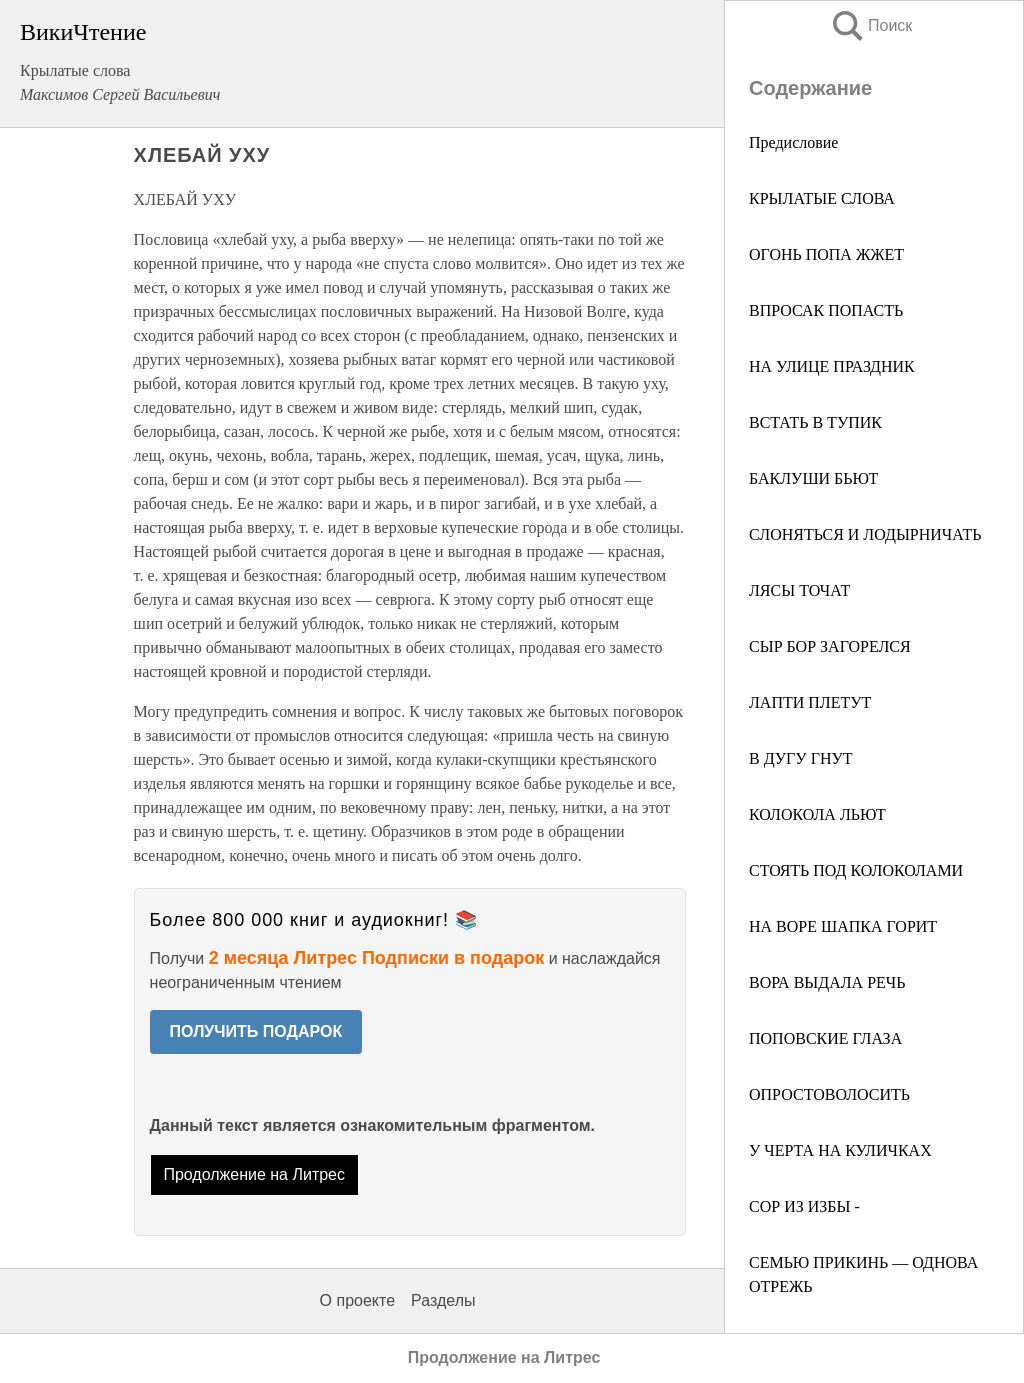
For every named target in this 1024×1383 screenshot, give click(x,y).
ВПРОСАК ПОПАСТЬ (826, 310)
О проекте (357, 1300)
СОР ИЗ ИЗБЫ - (804, 1206)
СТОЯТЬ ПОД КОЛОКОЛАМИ (856, 870)
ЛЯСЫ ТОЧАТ (799, 590)
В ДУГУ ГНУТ (801, 758)
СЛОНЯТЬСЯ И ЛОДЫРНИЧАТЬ (865, 534)
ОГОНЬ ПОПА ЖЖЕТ (826, 254)
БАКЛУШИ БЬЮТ (813, 478)
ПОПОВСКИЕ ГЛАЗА (825, 1038)
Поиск (871, 25)
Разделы (443, 1300)
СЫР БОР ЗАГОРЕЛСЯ (830, 646)
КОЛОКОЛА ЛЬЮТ (817, 814)
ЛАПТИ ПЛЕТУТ (810, 702)
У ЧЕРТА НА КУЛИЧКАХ (840, 1150)
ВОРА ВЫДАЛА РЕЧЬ (827, 982)
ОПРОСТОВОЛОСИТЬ (829, 1094)
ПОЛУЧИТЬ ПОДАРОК (256, 1031)
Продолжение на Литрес (254, 1174)
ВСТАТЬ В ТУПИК (815, 422)
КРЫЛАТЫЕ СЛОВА (822, 198)
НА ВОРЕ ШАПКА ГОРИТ (843, 926)
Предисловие (793, 142)
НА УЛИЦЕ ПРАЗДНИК (832, 366)
